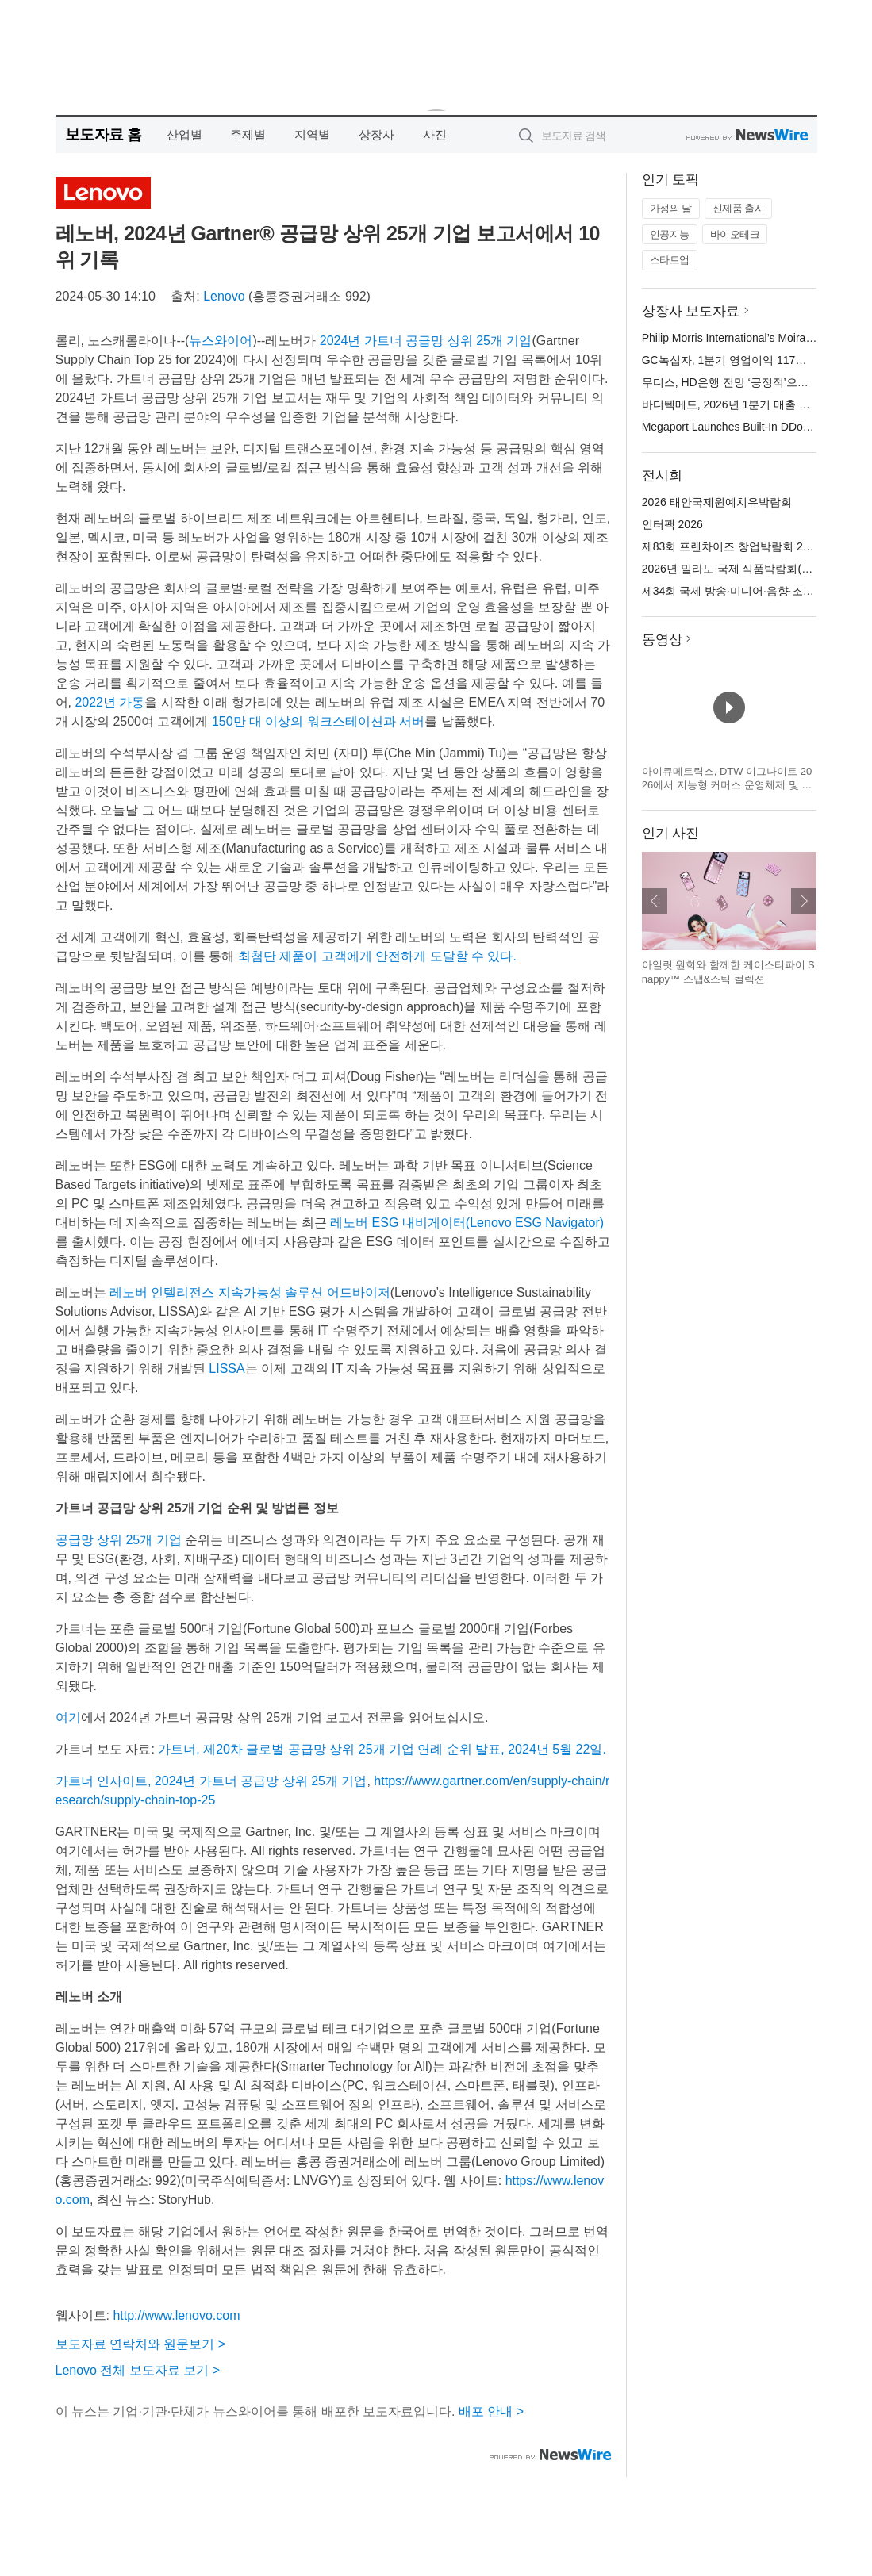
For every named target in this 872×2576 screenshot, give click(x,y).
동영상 (662, 639)
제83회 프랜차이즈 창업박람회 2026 (731, 546)
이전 (654, 901)
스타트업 (670, 260)
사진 (435, 134)
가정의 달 (671, 208)
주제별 (248, 134)
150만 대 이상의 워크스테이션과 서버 (318, 721)
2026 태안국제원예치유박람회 (717, 502)
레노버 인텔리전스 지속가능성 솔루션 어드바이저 (249, 1292)
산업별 (184, 134)
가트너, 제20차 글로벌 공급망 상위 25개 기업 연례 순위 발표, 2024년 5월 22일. (382, 1749)
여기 (68, 1717)
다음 (803, 901)
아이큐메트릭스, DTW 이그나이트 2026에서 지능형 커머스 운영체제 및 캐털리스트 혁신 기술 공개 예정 (727, 785)
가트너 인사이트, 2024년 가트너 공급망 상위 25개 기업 (211, 1781)
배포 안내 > (491, 2411)
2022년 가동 (109, 702)
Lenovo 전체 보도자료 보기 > (138, 2370)
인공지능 (670, 234)
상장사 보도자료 (691, 311)
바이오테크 (735, 234)
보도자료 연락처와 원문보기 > (141, 2344)
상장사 (376, 134)
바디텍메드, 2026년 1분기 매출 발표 (731, 404)
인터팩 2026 (672, 524)
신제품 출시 (739, 208)
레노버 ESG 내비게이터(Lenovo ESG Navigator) (467, 1222)
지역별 (312, 134)
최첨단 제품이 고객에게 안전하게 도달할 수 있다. (377, 956)
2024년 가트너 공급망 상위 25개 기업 (426, 340)
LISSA (226, 1368)
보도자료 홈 (103, 134)
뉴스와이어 (220, 340)
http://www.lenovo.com (176, 2315)
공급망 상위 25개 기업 (119, 1540)
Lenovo (224, 296)
